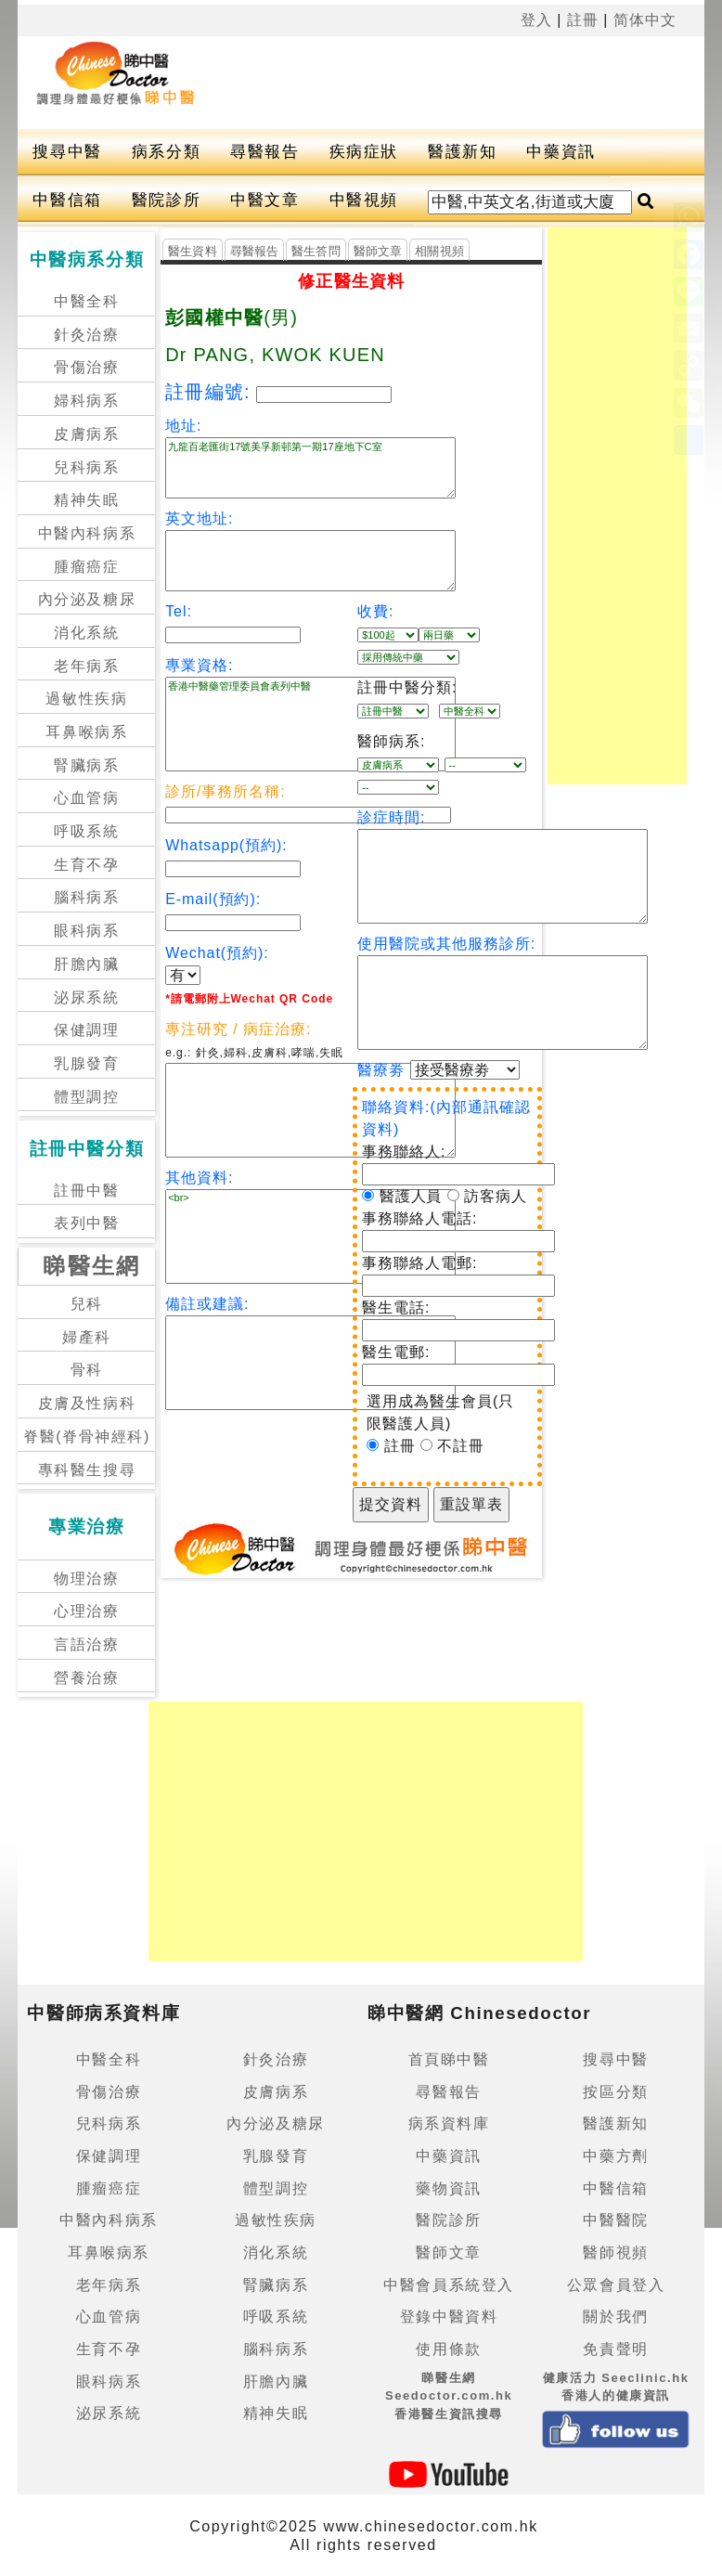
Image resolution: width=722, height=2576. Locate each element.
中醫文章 (264, 200)
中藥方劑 (615, 2156)
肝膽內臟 (86, 964)
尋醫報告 (264, 152)
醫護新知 (462, 152)
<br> (310, 1236)
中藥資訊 (560, 152)
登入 (536, 20)
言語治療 (86, 1644)
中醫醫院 (615, 2220)
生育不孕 (86, 865)
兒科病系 (86, 467)
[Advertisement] (326, 82)
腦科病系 (86, 897)
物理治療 (86, 1578)
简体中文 (645, 20)
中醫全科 (86, 301)
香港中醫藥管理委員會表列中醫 (310, 724)
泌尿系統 (86, 997)
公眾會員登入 (616, 2285)
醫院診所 (166, 200)
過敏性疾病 (86, 698)
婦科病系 (86, 400)
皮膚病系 (86, 434)
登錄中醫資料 (449, 2316)
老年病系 (86, 666)
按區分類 (615, 2092)
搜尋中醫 (66, 152)
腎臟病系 (86, 765)
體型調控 (86, 1097)
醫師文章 (378, 251)
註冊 (583, 20)
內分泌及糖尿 (87, 599)
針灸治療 (86, 335)
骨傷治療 (86, 367)
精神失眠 (86, 500)
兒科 (87, 1304)
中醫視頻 (363, 200)
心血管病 (86, 798)
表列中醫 (86, 1223)
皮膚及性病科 (87, 1403)
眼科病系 (86, 930)
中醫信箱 (66, 200)
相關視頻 (439, 251)
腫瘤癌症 (86, 567)
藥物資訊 (448, 2188)
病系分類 (166, 152)
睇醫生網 (92, 1265)
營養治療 (86, 1678)
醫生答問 (316, 251)
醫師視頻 (615, 2252)
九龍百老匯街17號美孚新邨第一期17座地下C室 (310, 467)
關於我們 (615, 2316)
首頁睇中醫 (449, 2059)
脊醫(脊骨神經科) (86, 1436)
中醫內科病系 (87, 533)
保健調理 (86, 1030)
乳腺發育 (86, 1063)
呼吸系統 (86, 831)
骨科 (87, 1370)
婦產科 (86, 1337)
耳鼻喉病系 (86, 732)
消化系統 (86, 633)
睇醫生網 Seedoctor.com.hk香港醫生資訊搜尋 (449, 2396)
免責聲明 (615, 2349)
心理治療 (86, 1611)
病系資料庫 (449, 2123)
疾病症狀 (363, 152)
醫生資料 (192, 251)
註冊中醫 (86, 1190)
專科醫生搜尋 (87, 1470)
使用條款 (448, 2349)
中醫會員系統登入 (448, 2285)
